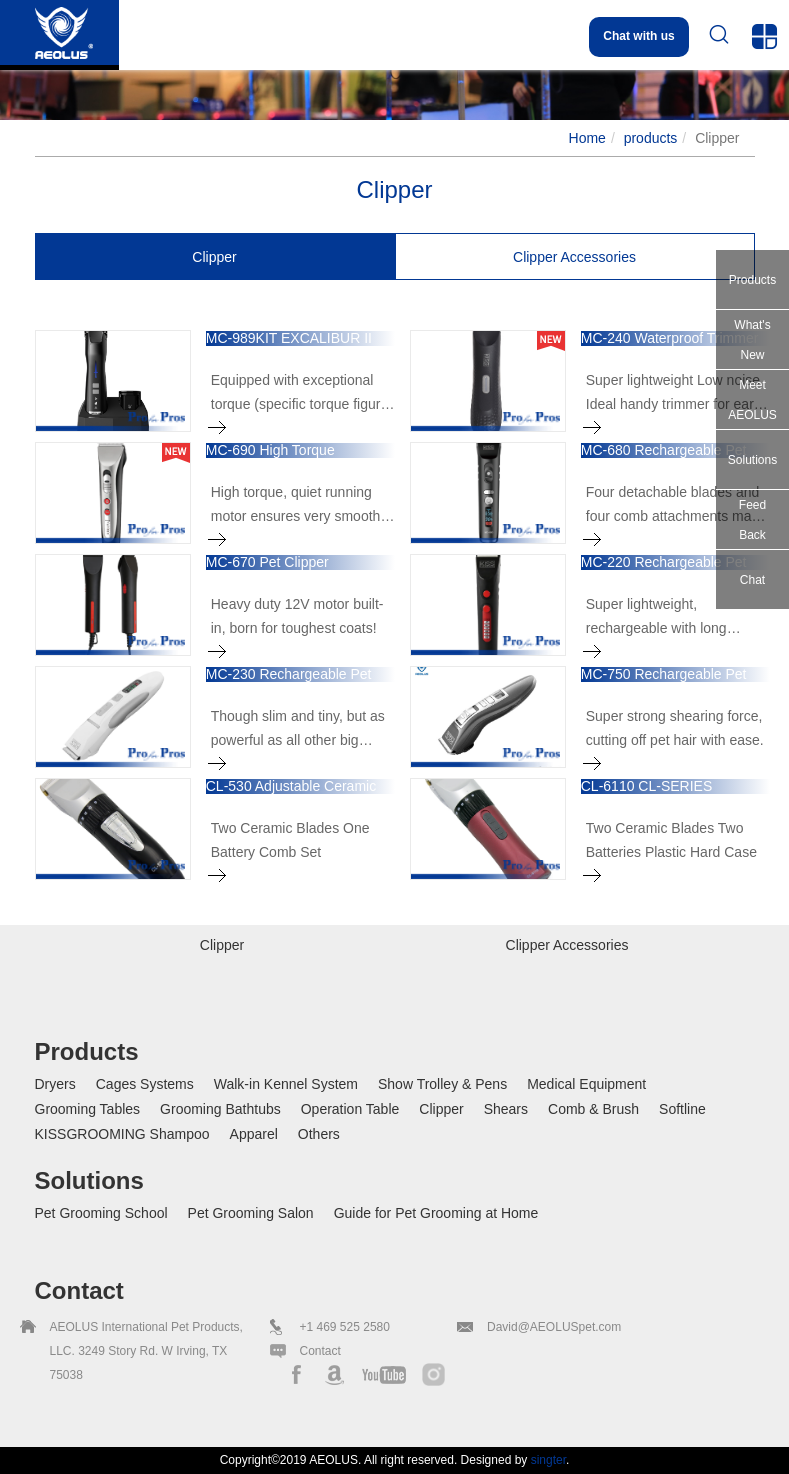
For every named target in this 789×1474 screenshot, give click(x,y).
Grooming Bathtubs (220, 1109)
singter (548, 1460)
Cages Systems (145, 1084)
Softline (682, 1109)
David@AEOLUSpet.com (554, 1327)
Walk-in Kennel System (286, 1084)
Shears (506, 1109)
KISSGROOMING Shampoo (122, 1134)
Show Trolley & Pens (442, 1084)
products (651, 138)
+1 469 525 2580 (345, 1327)
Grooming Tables (88, 1109)
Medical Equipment (586, 1084)
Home (587, 138)
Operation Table (350, 1109)
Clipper (441, 1109)
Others (319, 1134)
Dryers (55, 1084)
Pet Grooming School (101, 1213)
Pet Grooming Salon (251, 1213)
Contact (320, 1351)
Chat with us (638, 36)
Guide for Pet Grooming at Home (436, 1213)
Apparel (254, 1134)
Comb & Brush (593, 1109)
